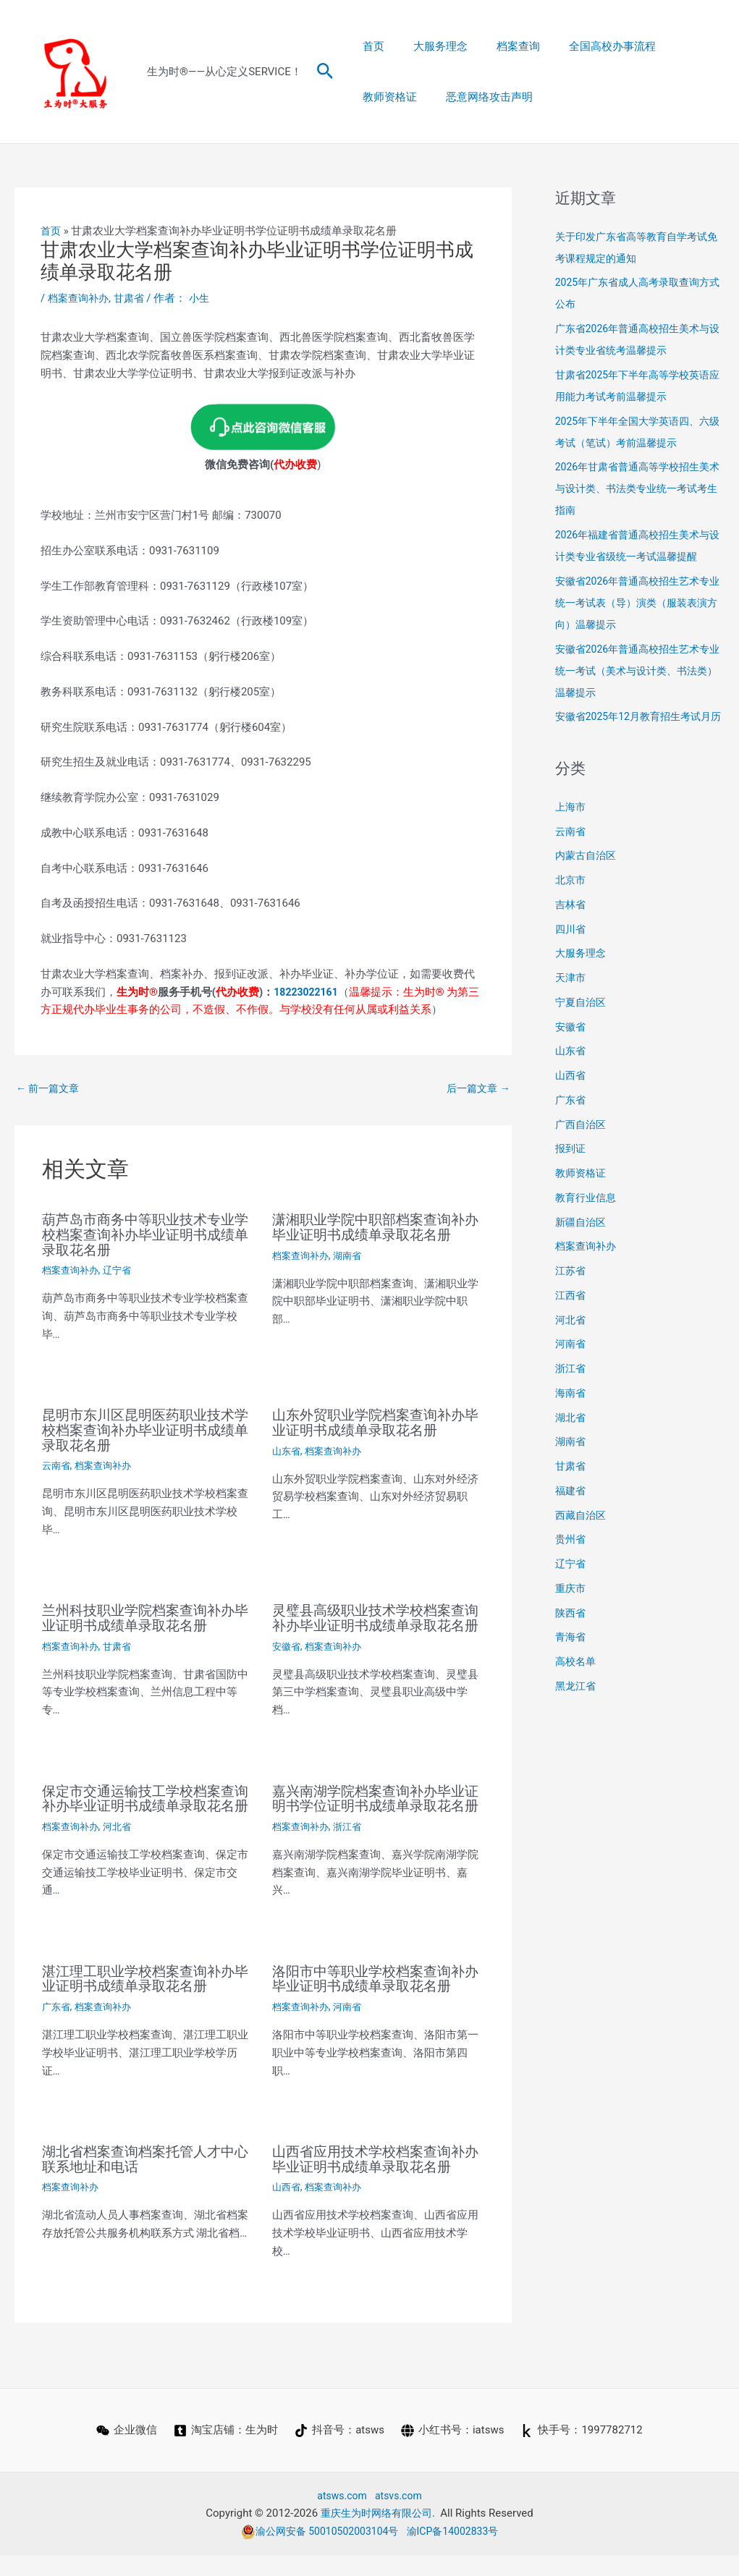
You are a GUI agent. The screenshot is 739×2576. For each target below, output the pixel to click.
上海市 (571, 828)
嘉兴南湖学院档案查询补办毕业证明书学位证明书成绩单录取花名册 (373, 1815)
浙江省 (352, 1850)
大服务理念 (429, 46)
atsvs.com (400, 2516)
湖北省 (571, 1439)
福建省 (571, 1512)
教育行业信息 (587, 1219)
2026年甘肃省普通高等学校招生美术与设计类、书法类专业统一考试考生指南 (638, 488)
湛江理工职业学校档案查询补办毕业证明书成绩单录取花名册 (143, 2002)
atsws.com (340, 2516)
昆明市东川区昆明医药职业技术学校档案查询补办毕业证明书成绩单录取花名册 (143, 1428)
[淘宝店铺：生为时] (225, 2451)
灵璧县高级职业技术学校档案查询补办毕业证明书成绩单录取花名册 (373, 1622)
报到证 (571, 1170)
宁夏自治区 (582, 1023)
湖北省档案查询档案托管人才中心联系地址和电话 (143, 2181)
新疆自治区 (582, 1243)
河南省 (352, 2029)
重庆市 (571, 1610)
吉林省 (571, 926)
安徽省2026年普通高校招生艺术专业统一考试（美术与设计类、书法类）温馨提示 (638, 671)
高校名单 (577, 1683)
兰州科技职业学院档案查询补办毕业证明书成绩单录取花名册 (143, 1615)
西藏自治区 (582, 1536)
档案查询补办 (80, 298)
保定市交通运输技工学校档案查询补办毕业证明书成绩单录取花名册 (143, 1815)
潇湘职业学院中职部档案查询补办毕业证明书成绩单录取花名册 (373, 1228)
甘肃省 (134, 298)
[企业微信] (125, 2451)
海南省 (571, 1414)
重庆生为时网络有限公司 (376, 2534)
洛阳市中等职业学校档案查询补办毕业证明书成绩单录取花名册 (373, 2002)
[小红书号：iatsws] (453, 2451)
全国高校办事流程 (587, 46)
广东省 (57, 2029)
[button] (325, 71)
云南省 (57, 1463)
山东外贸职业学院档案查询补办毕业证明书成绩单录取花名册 (373, 1421)
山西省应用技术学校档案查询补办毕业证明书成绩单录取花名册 (373, 2181)
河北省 (122, 1850)
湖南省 (352, 1255)
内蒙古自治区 (587, 877)
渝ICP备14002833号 (457, 2552)
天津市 (571, 999)
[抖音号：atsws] (339, 2451)
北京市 (571, 901)
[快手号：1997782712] (583, 2451)
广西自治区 (582, 1146)
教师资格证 (679, 46)
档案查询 (500, 46)
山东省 (287, 1448)
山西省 (287, 2208)
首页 (370, 46)
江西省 (571, 1316)
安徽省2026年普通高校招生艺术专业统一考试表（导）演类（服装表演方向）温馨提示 (638, 603)
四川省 (571, 950)
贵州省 (571, 1560)
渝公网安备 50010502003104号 (316, 2552)
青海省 (571, 1658)
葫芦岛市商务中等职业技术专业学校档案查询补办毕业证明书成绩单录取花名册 (143, 1235)
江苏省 (571, 1292)
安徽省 (287, 1657)
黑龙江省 (577, 1707)
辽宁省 (122, 1270)
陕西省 (571, 1634)
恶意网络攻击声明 (402, 96)
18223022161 (308, 991)
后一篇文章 (476, 1089)
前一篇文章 (50, 1089)
